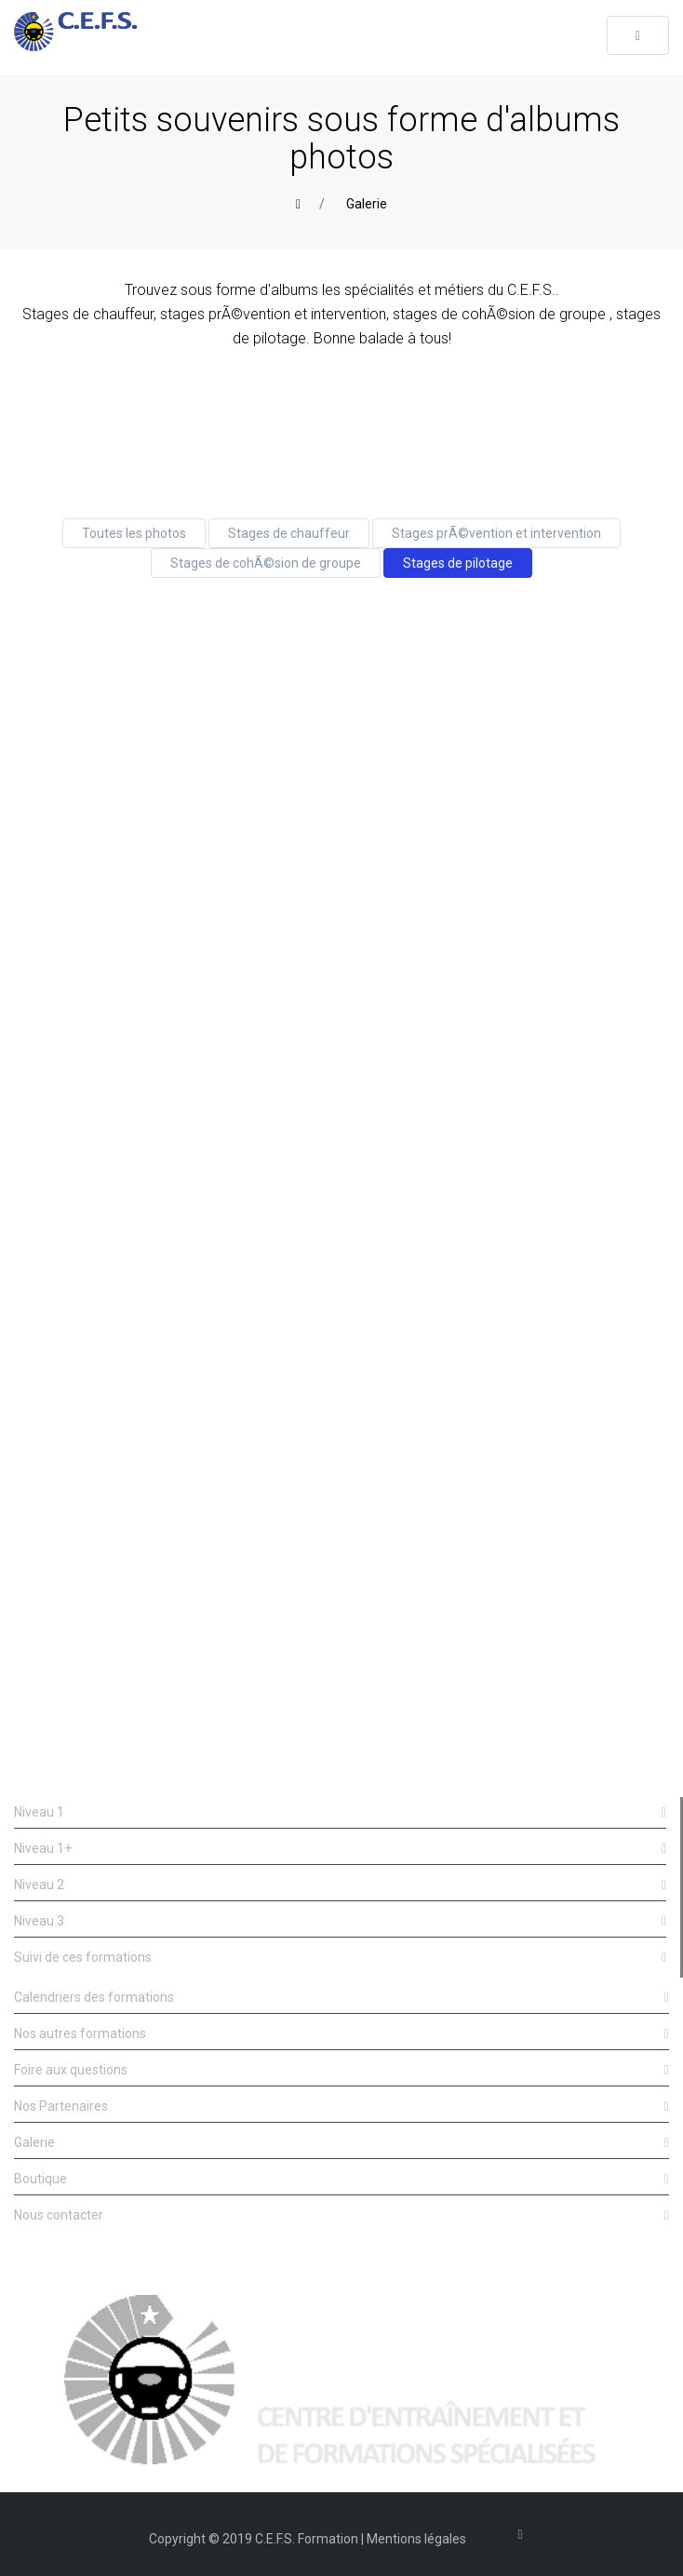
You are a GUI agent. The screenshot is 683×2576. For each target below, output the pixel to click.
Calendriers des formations (341, 1997)
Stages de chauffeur (289, 533)
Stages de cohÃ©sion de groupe (265, 563)
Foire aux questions (341, 2070)
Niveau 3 (340, 1921)
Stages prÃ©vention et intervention (496, 533)
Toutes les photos (134, 533)
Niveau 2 (340, 1885)
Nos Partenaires (341, 2106)
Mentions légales (416, 2538)
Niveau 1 (340, 1812)
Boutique (341, 2179)
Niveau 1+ (340, 1848)
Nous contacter (341, 2215)
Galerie (366, 203)
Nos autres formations (341, 2034)
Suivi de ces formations (340, 1957)
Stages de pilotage (458, 563)
